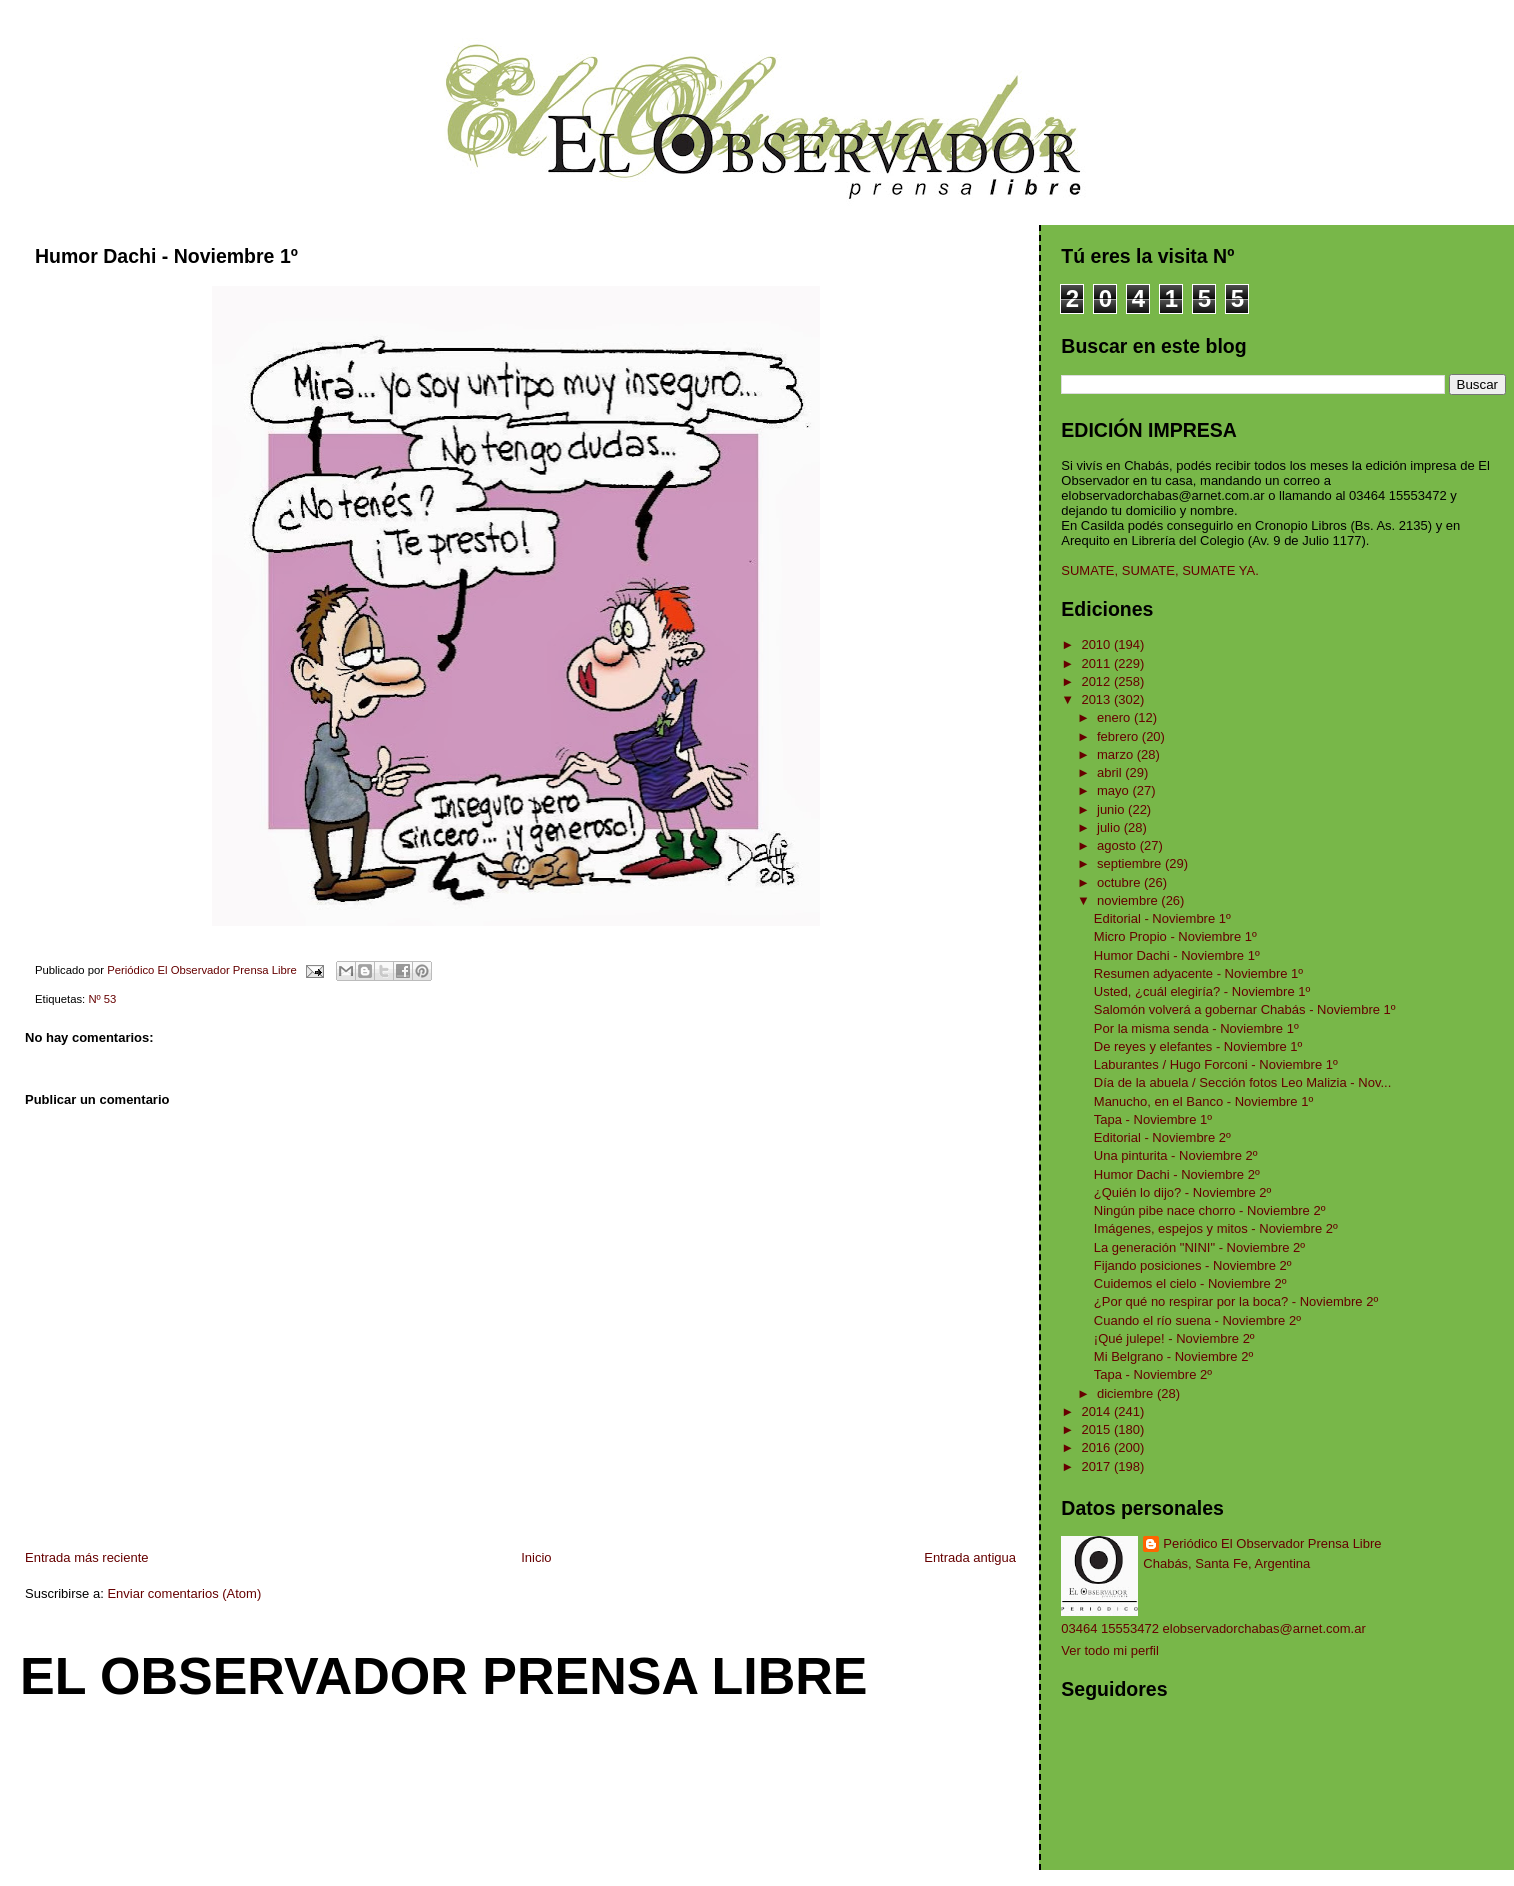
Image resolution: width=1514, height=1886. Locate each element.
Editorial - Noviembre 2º (1162, 1137)
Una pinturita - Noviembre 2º (1176, 1155)
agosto (1118, 845)
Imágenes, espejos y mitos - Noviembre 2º (1216, 1228)
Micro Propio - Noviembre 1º (1175, 936)
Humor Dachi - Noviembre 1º (1177, 955)
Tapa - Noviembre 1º (1153, 1119)
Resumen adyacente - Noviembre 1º (1198, 973)
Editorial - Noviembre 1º (1162, 918)
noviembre (1129, 900)
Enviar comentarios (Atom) (184, 1593)
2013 (1097, 699)
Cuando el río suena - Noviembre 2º (1197, 1320)
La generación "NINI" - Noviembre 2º (1199, 1247)
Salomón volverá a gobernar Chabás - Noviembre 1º (1245, 1009)
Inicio (536, 1557)
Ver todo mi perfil (1110, 1650)
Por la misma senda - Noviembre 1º (1196, 1028)
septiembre (1131, 863)
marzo (1117, 754)
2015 (1097, 1429)
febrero (1119, 736)
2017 (1097, 1466)
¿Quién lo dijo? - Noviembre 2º (1182, 1192)
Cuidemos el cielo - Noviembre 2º (1190, 1283)
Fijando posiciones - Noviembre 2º (1193, 1265)
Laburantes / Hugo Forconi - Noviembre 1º (1216, 1064)
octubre (1120, 882)
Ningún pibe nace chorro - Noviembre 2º (1210, 1210)
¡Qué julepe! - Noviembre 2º (1174, 1338)
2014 (1097, 1411)
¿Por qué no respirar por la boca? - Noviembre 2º (1236, 1301)
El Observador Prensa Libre (444, 1676)
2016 (1097, 1447)
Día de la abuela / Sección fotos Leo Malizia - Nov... (1242, 1082)
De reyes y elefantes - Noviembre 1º (1198, 1046)
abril (1111, 772)
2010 (1097, 644)
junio (1112, 809)
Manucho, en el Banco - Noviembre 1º (1203, 1101)
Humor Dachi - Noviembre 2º (1177, 1174)
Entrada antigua (970, 1557)
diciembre (1127, 1393)
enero (1115, 717)
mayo (1114, 790)
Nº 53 (102, 999)
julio (1110, 827)
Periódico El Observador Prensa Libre (1272, 1543)
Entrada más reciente (87, 1557)
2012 (1097, 681)
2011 (1097, 663)
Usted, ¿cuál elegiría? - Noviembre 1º (1202, 991)
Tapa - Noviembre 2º (1153, 1374)
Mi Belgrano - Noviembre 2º (1173, 1356)
